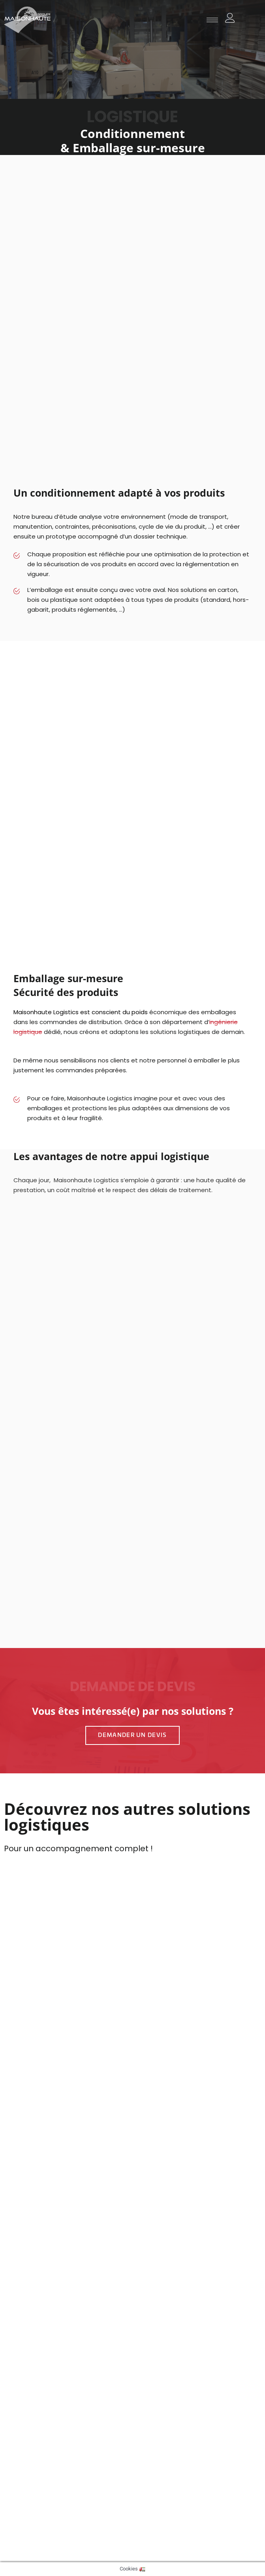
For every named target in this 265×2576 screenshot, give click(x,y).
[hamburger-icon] (212, 20)
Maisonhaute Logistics (46, 1012)
